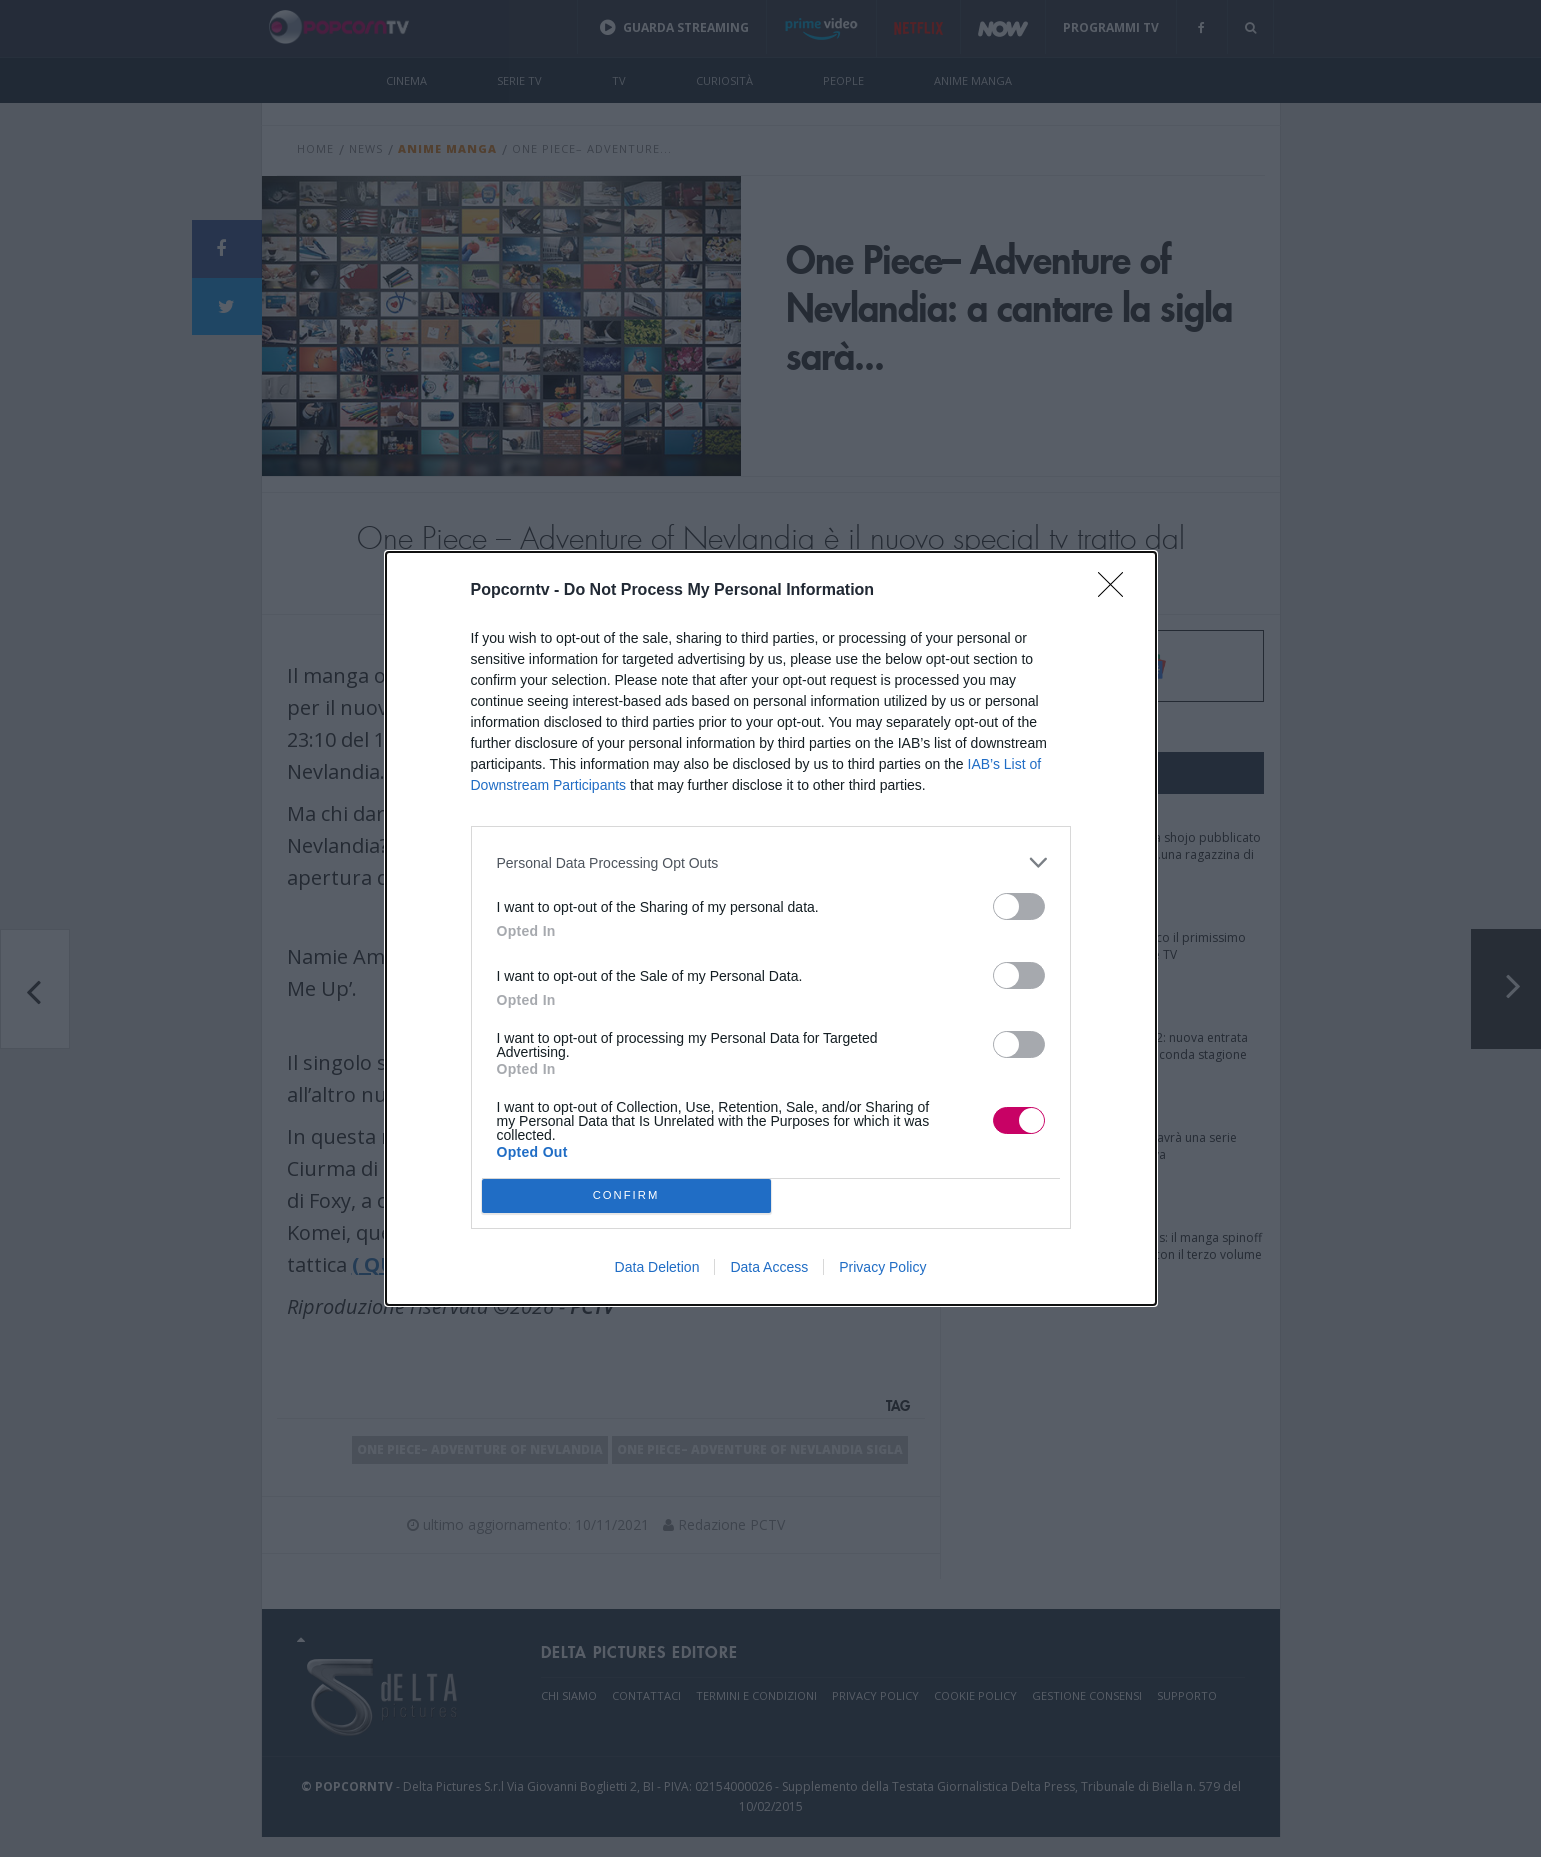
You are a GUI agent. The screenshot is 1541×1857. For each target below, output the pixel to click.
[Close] (1117, 591)
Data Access (769, 1267)
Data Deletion (657, 1267)
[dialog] (771, 928)
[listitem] (771, 862)
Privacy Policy (882, 1267)
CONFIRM (626, 1196)
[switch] (1019, 906)
